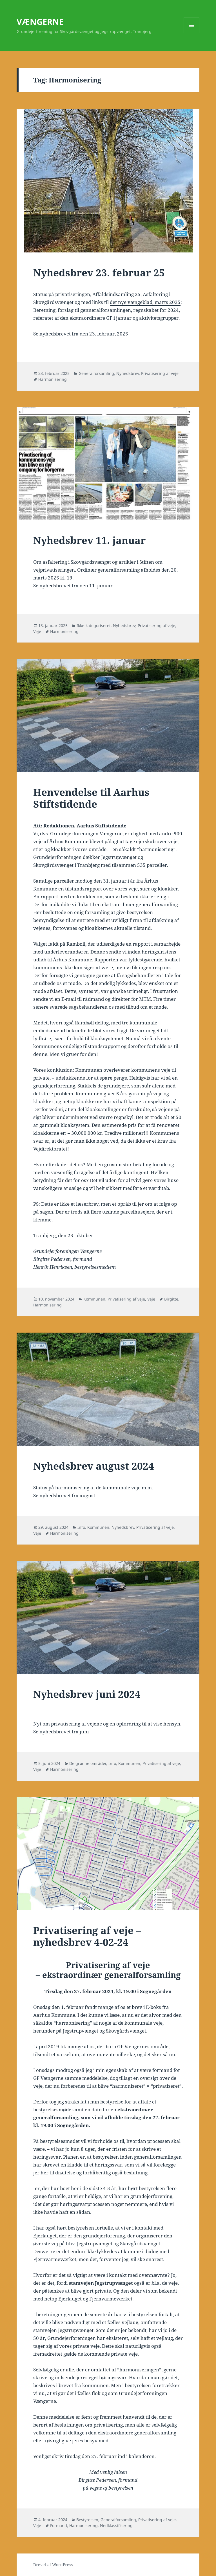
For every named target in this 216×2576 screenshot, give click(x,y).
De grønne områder (87, 1763)
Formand (58, 2525)
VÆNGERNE (40, 21)
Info (81, 1527)
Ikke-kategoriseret (94, 625)
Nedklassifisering (116, 2525)
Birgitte (171, 1299)
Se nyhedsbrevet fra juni (61, 1731)
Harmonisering (52, 379)
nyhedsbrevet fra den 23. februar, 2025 (83, 333)
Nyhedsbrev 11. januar (89, 540)
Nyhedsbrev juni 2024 (87, 1694)
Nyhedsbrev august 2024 (93, 1465)
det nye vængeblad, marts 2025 (145, 302)
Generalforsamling (96, 373)
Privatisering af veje (160, 373)
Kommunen (94, 1299)
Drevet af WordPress (53, 2564)
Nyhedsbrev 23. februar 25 (99, 272)
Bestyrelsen (87, 2519)
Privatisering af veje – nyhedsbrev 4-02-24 (87, 1936)
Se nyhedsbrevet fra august (64, 1495)
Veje (37, 631)
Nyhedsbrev (127, 373)
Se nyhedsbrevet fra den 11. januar (73, 585)
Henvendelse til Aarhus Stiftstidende (91, 798)
